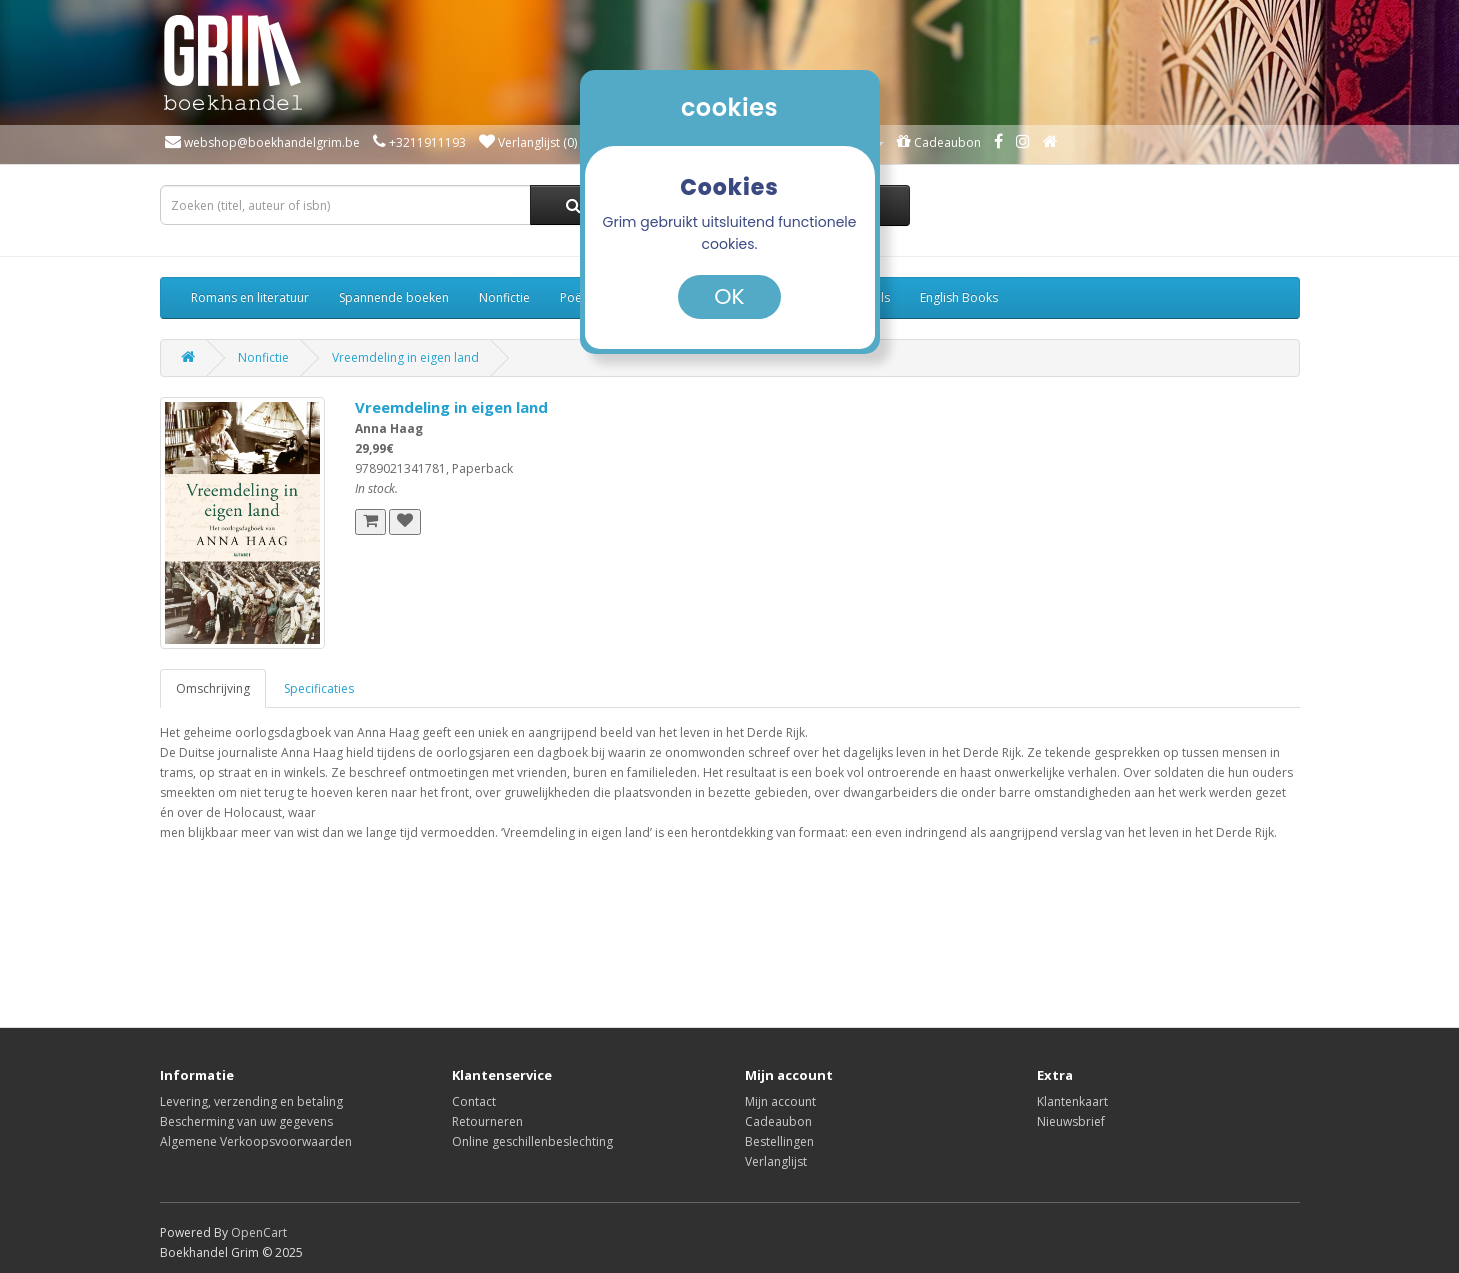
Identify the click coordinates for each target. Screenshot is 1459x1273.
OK (729, 296)
